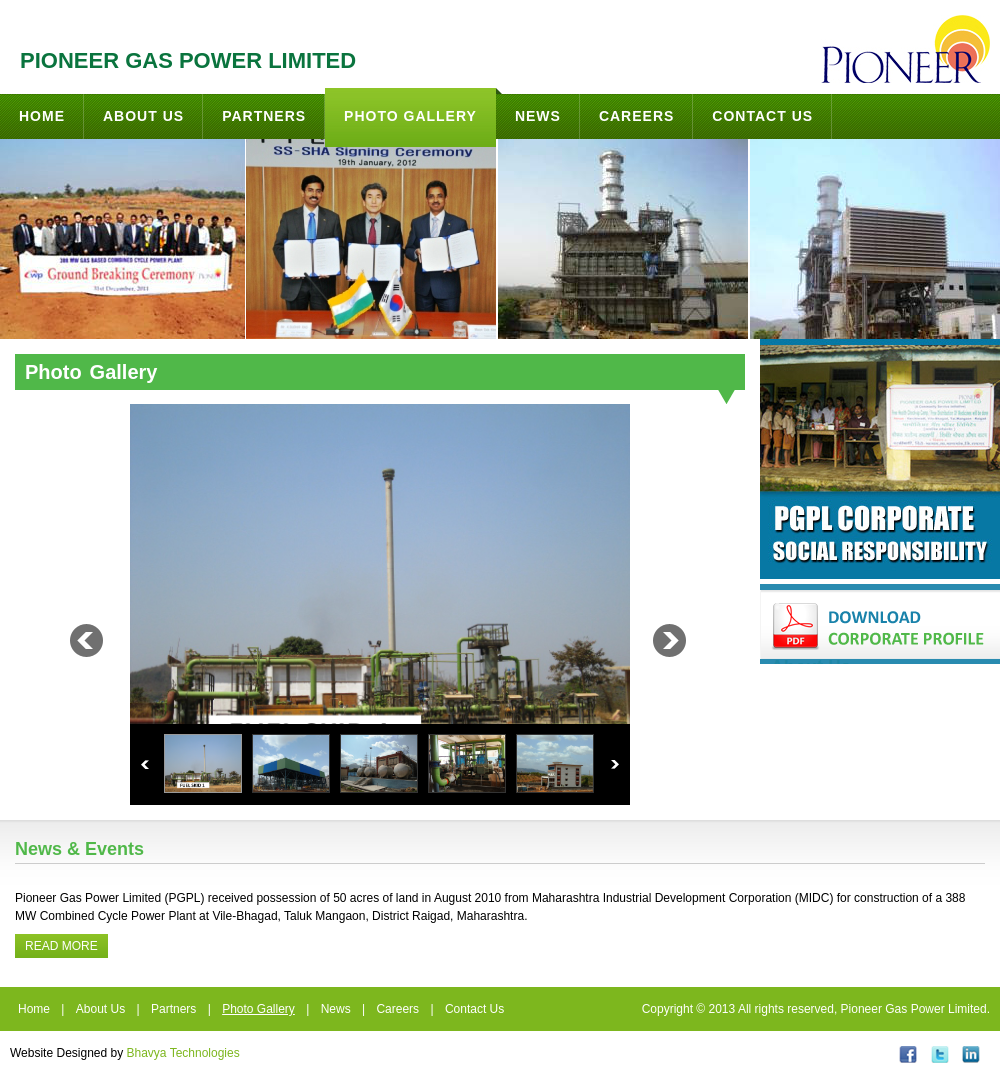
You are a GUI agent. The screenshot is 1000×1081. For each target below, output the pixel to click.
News (538, 116)
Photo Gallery (420, 106)
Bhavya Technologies (183, 1053)
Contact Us (762, 116)
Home (42, 116)
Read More (61, 946)
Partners (264, 116)
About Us (143, 116)
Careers (636, 116)
